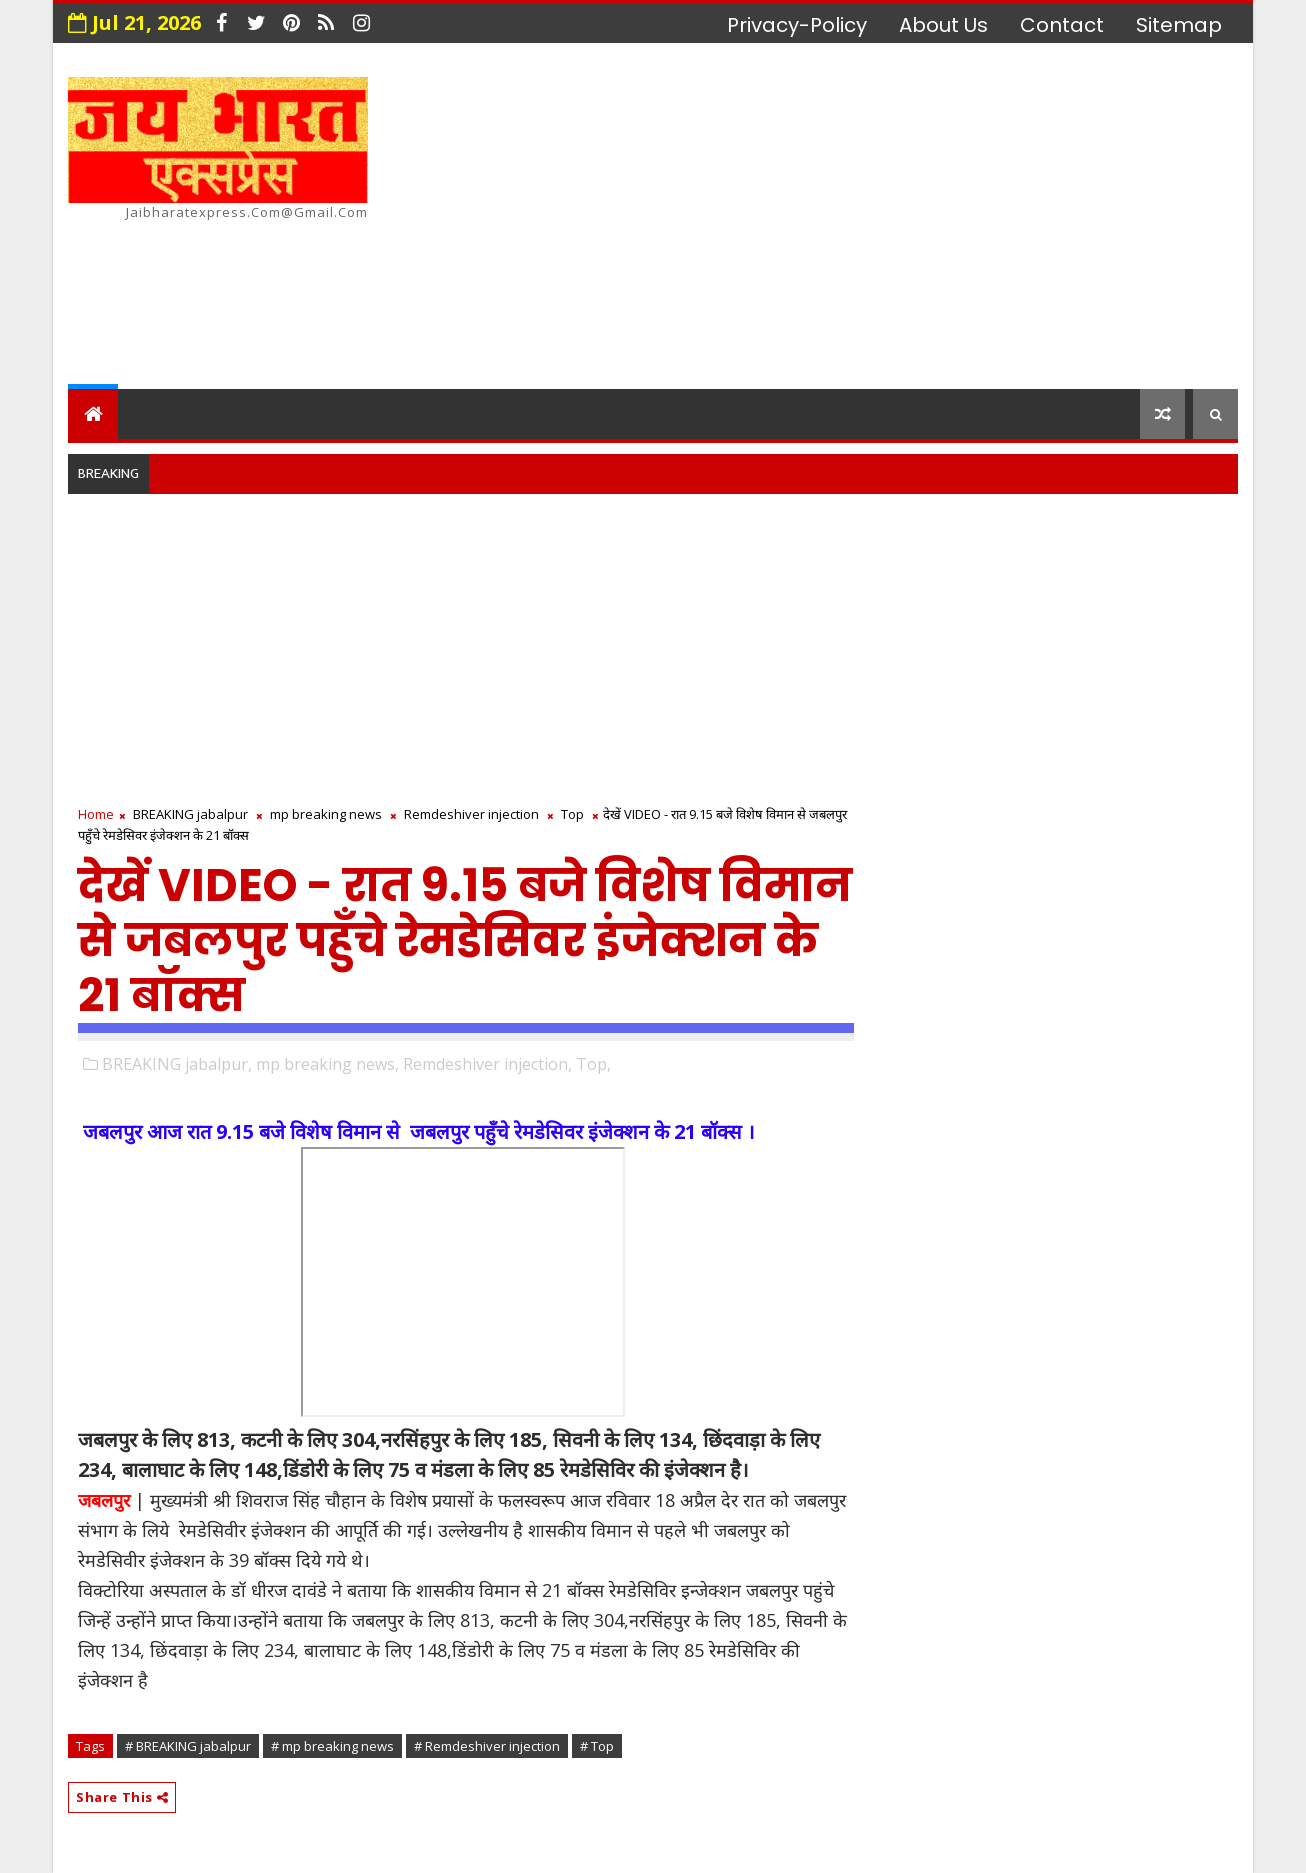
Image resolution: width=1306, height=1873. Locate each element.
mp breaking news (326, 814)
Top (572, 814)
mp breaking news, (327, 1064)
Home (96, 814)
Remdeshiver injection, (487, 1064)
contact (1062, 25)
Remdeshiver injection (471, 814)
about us (943, 25)
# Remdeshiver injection (487, 1746)
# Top (597, 1746)
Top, (593, 1064)
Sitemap (1179, 25)
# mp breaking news (332, 1746)
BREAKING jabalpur (190, 814)
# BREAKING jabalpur (188, 1746)
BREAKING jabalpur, (177, 1064)
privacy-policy (797, 25)
